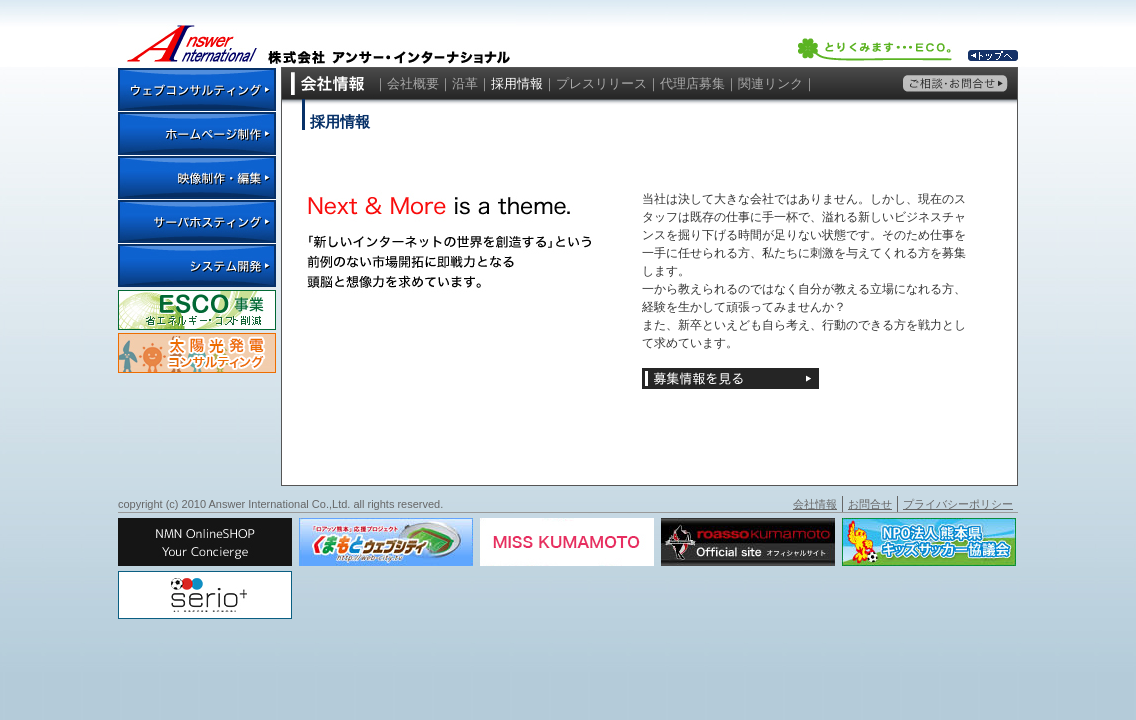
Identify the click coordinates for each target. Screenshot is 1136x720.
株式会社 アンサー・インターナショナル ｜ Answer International (317, 33)
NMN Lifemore (205, 542)
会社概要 (413, 83)
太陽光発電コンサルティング (197, 353)
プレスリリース (601, 83)
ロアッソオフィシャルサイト (748, 542)
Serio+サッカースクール (205, 595)
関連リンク (770, 83)
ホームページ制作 (197, 133)
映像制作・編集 (197, 177)
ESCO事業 (197, 310)
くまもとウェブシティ (386, 542)
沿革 (465, 83)
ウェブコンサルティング (197, 89)
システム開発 (197, 265)
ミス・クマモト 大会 (567, 542)
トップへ (993, 55)
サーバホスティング (197, 221)
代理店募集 (692, 83)
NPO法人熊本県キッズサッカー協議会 (929, 542)
